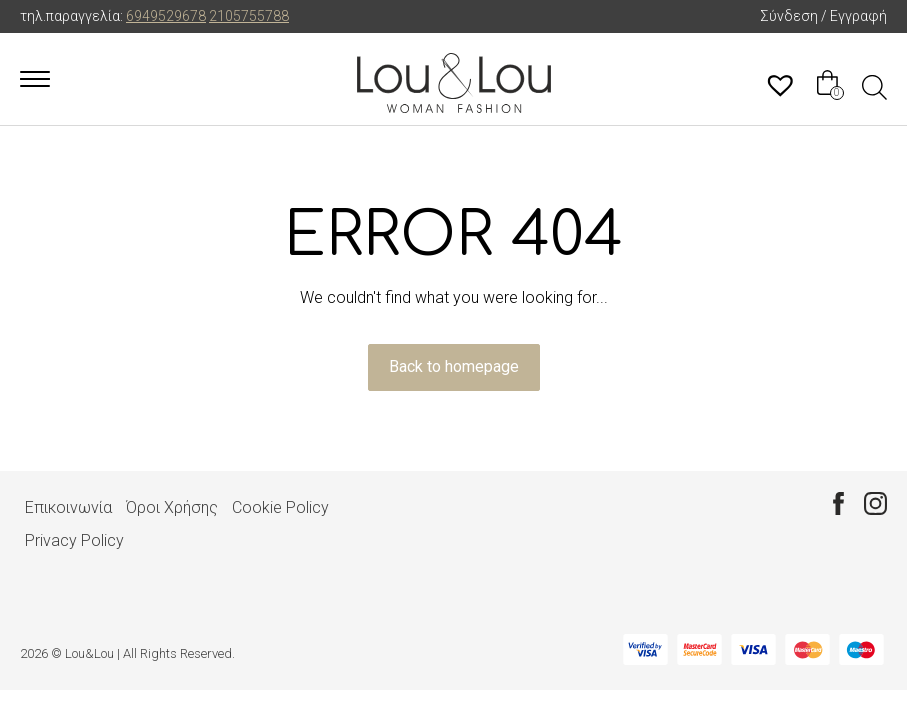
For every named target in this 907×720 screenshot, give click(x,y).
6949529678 (166, 16)
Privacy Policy (74, 540)
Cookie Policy (280, 507)
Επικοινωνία (68, 507)
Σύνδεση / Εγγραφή (823, 16)
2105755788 (249, 16)
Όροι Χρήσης (172, 507)
